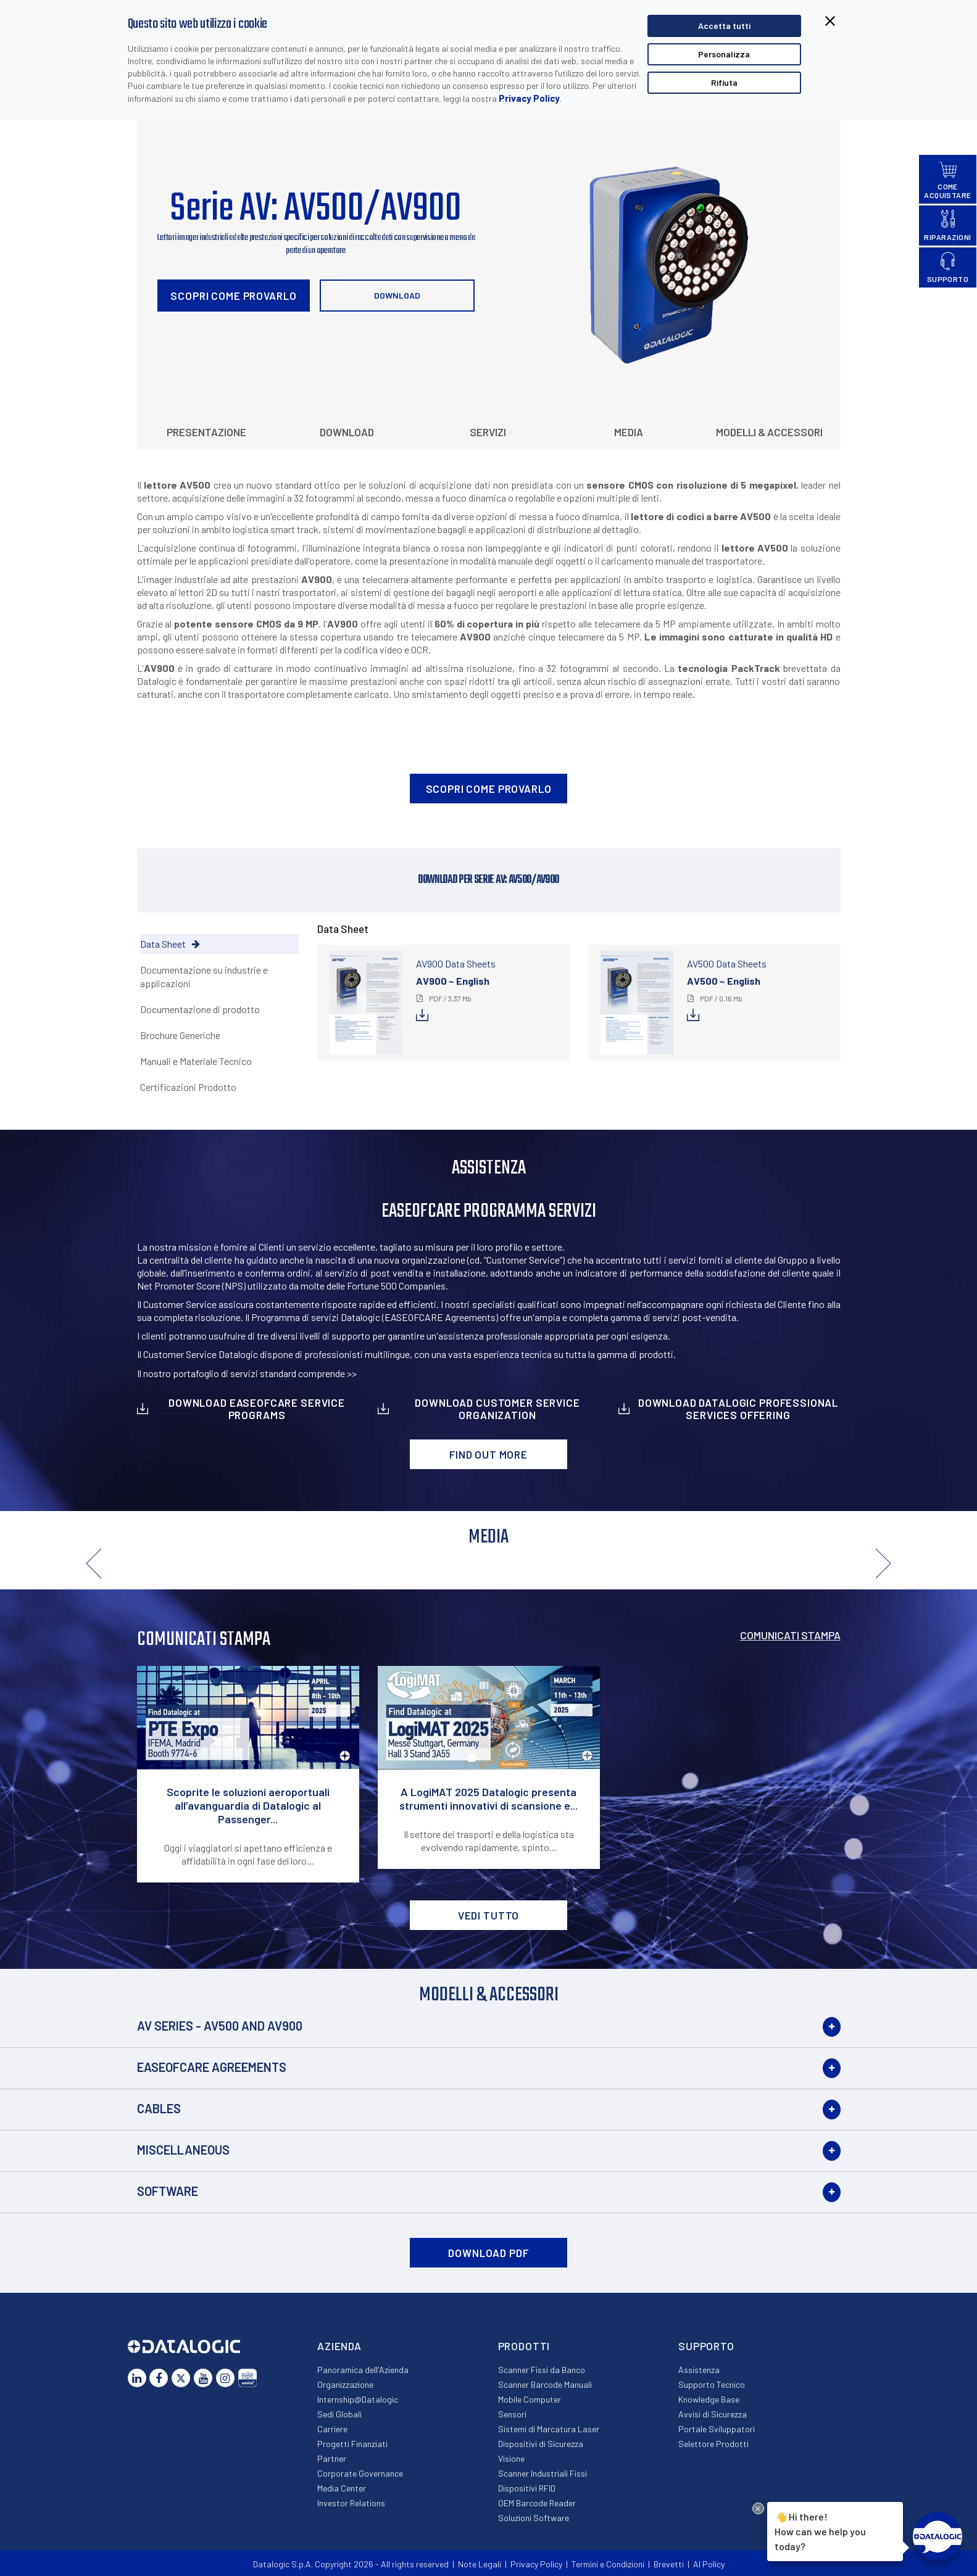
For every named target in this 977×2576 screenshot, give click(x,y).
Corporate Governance (360, 2473)
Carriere (332, 2429)
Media (628, 432)
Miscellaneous (183, 2149)
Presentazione (206, 432)
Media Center (341, 2488)
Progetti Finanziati (352, 2443)
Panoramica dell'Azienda (363, 2369)
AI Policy (709, 2564)
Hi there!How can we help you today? (820, 2530)
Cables (159, 2108)
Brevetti (669, 2564)
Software (167, 2191)
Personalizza (724, 54)
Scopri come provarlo (233, 295)
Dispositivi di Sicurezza (540, 2443)
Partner (331, 2458)
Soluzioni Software (533, 2517)
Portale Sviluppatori (716, 2429)
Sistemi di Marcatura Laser (548, 2429)
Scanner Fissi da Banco (541, 2369)
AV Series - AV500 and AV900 (219, 2025)
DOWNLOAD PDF (488, 2253)
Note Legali (479, 2564)
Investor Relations (351, 2503)
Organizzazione (345, 2384)
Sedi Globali (339, 2414)
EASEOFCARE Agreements (211, 2067)
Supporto (706, 2346)
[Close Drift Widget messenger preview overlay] (758, 2508)
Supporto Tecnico (711, 2384)
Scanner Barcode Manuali (545, 2384)
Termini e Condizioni (608, 2564)
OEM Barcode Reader (537, 2503)
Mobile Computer (529, 2399)
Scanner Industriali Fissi (542, 2473)
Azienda (339, 2346)
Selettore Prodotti (713, 2443)
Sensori (512, 2414)
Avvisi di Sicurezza (712, 2414)
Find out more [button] (488, 1454)
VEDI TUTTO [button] (489, 1915)
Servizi (488, 432)
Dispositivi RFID (526, 2488)
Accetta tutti (724, 25)
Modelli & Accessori (769, 432)
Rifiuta (724, 82)
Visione (511, 2458)
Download (397, 295)
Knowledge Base (708, 2399)
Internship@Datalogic (357, 2399)
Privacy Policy (529, 98)
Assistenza (699, 2369)
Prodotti (524, 2346)
